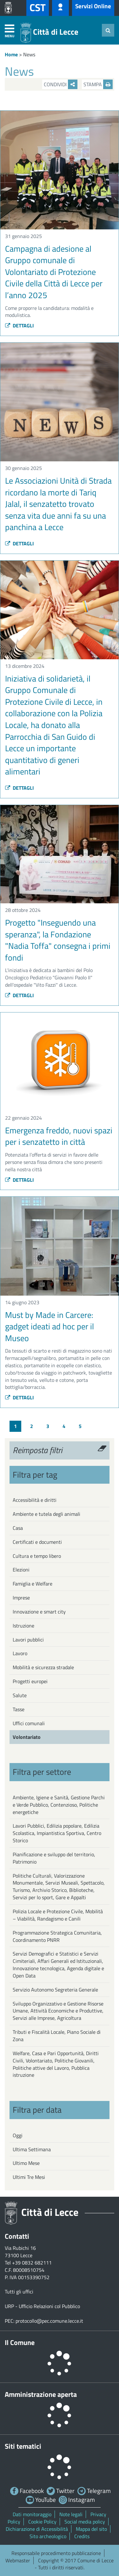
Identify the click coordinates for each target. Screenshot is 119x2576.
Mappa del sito (91, 2529)
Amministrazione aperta (41, 2394)
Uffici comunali (29, 1723)
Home (11, 54)
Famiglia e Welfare (32, 1583)
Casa (18, 1528)
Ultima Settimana (32, 2149)
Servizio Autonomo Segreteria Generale (55, 1989)
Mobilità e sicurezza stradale (43, 1667)
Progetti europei (30, 1681)
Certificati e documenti (37, 1542)
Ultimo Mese (26, 2163)
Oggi (18, 2135)
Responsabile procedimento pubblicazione (56, 2553)
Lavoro (20, 1653)
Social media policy (84, 2521)
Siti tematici (23, 2446)
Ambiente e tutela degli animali (46, 1514)
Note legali (71, 2514)
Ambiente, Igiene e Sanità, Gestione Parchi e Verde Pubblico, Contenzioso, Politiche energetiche (59, 1805)
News (29, 54)
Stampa (98, 84)
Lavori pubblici (28, 1639)
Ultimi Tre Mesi (29, 2177)
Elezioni (21, 1569)
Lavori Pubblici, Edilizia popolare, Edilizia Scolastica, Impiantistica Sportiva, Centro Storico (57, 1833)
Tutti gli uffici (19, 2291)
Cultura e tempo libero (37, 1556)
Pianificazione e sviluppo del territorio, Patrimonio (54, 1858)
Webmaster (17, 2560)
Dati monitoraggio (32, 2514)
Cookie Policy (42, 2521)
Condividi (60, 84)
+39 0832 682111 (32, 2262)
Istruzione (23, 1625)
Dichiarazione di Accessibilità (37, 2529)
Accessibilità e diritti (34, 1500)
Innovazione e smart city (39, 1611)
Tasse (18, 1709)
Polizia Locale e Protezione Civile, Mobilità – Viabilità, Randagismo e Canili (58, 1915)
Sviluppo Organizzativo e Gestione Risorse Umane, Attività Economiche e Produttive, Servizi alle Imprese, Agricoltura (58, 2011)
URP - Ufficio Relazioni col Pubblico (42, 2306)
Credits (81, 2536)
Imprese (21, 1597)
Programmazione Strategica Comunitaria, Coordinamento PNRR (57, 1936)
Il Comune (20, 2342)
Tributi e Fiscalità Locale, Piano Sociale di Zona (57, 2035)
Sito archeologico (48, 2536)
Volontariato (27, 1737)
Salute (20, 1695)
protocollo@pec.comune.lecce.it (49, 2321)
